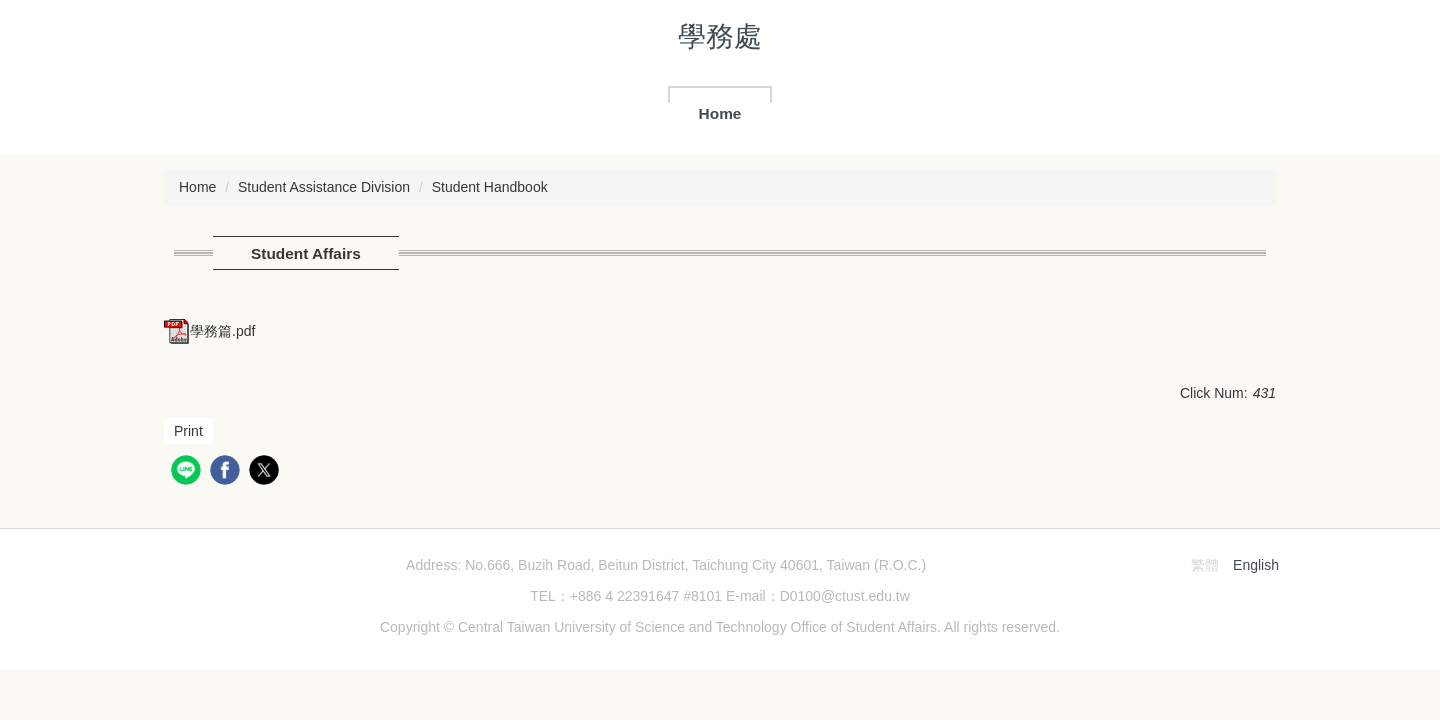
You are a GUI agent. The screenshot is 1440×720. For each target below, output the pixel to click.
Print (188, 431)
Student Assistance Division (324, 187)
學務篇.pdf (209, 331)
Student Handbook (490, 187)
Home (720, 113)
